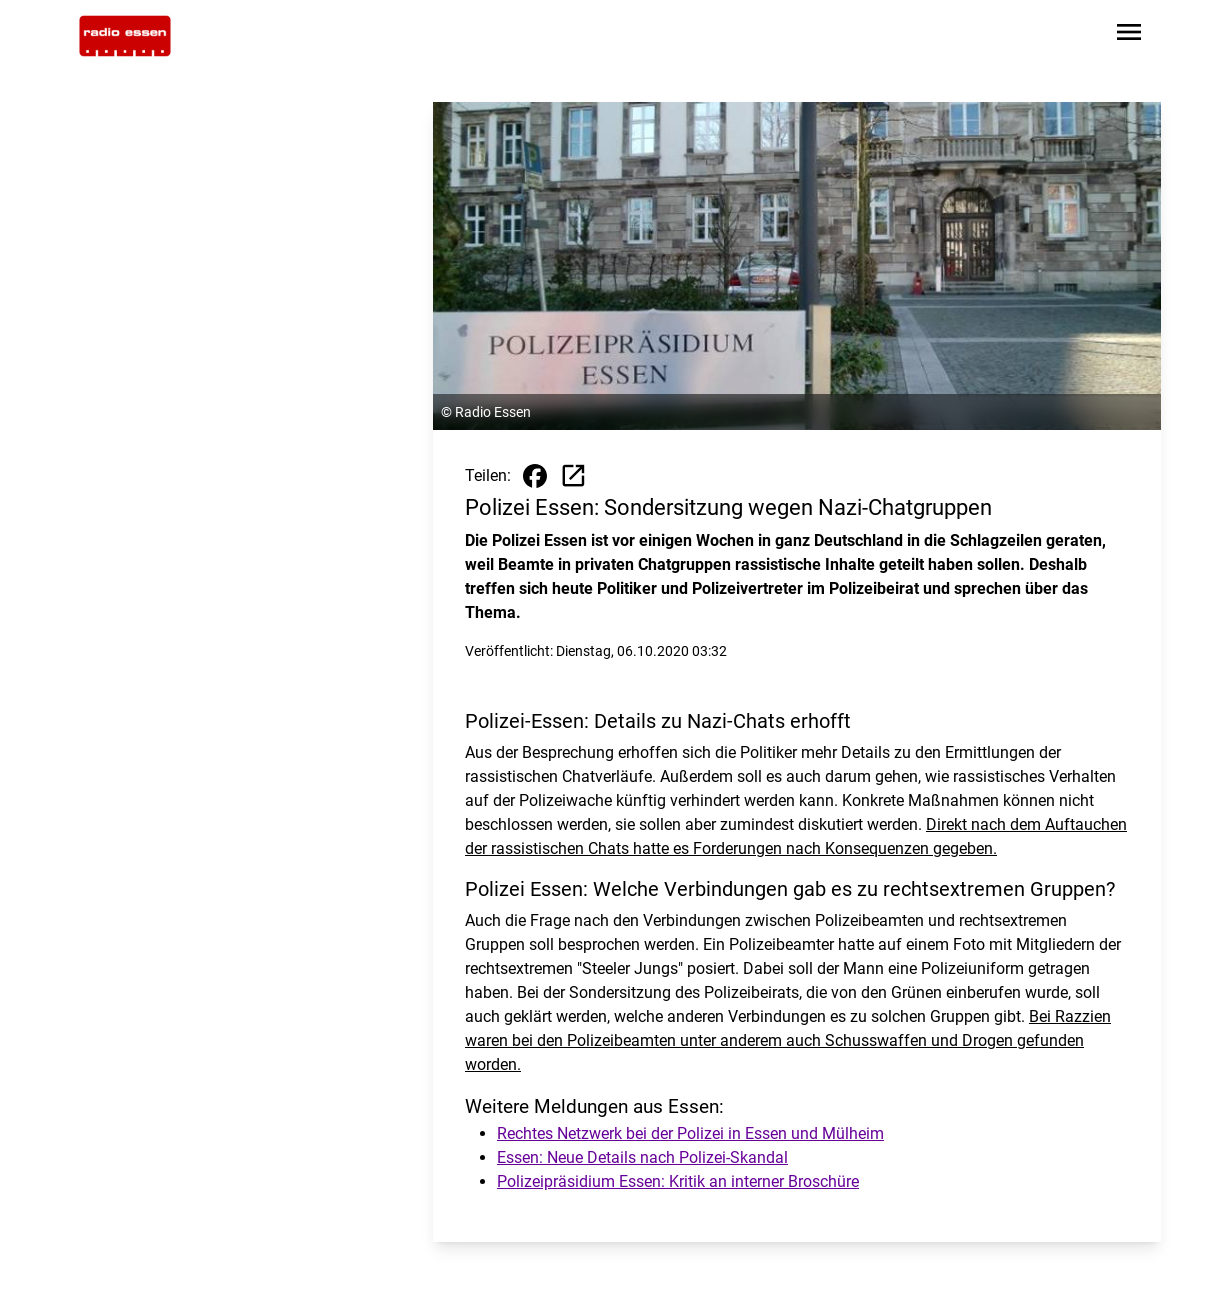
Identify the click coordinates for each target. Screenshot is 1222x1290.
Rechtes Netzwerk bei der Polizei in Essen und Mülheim (690, 1133)
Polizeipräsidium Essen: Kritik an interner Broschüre (678, 1181)
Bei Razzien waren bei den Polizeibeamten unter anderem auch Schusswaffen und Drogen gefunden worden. (788, 1040)
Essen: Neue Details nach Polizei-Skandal (642, 1157)
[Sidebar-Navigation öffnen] (1129, 35)
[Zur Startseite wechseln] (125, 36)
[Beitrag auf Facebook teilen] (535, 476)
